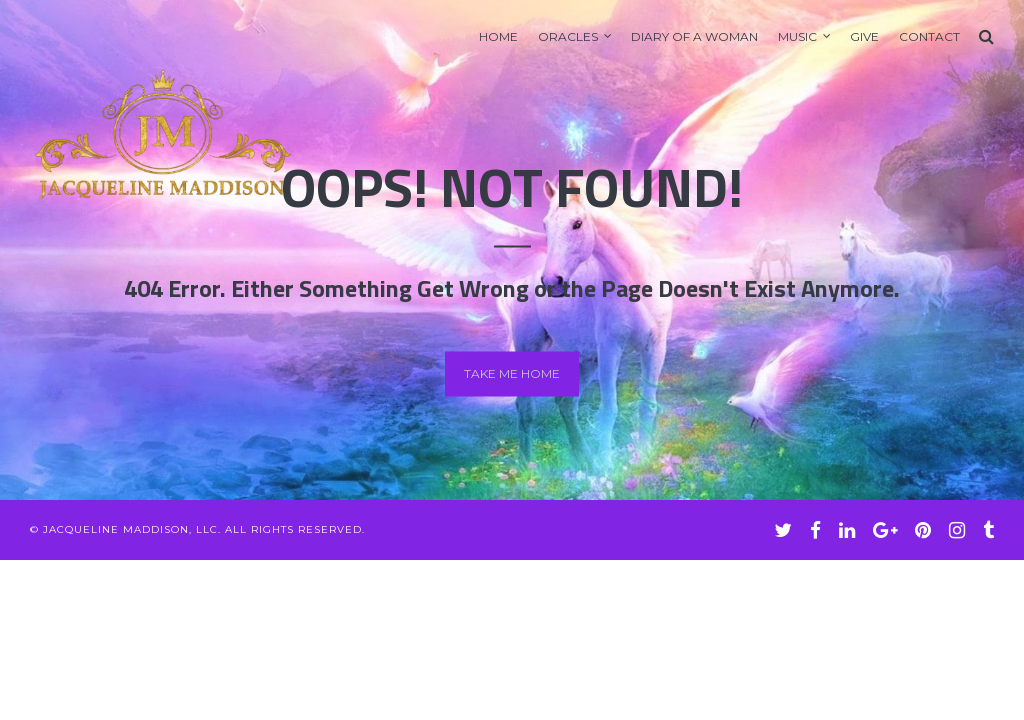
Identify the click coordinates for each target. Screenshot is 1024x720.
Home (498, 36)
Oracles (568, 36)
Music (797, 36)
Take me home (512, 373)
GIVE (864, 36)
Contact (929, 36)
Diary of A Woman (694, 36)
